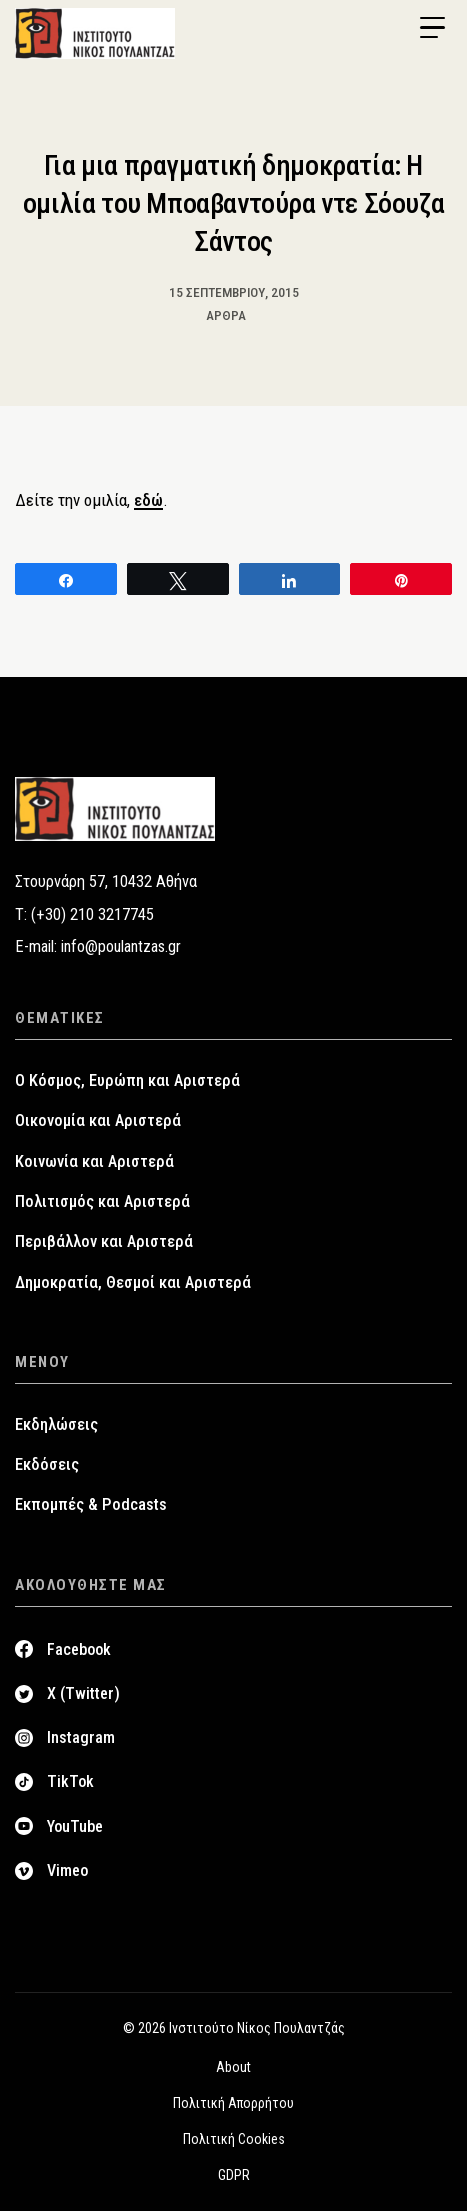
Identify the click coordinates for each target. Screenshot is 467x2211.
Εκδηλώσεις (56, 1424)
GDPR (234, 2175)
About (233, 2067)
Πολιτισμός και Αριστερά (102, 1201)
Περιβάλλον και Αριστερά (104, 1241)
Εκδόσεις (47, 1464)
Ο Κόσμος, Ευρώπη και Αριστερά (127, 1080)
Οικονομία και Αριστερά (98, 1120)
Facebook (79, 1649)
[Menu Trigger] (432, 28)
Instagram (81, 1737)
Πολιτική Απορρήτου (233, 2103)
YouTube (75, 1826)
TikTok (70, 1781)
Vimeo (67, 1870)
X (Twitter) (83, 1693)
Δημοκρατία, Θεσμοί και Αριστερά (133, 1282)
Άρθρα (226, 315)
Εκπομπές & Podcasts (91, 1504)
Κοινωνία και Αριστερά (94, 1161)
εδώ (148, 500)
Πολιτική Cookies (234, 2139)
